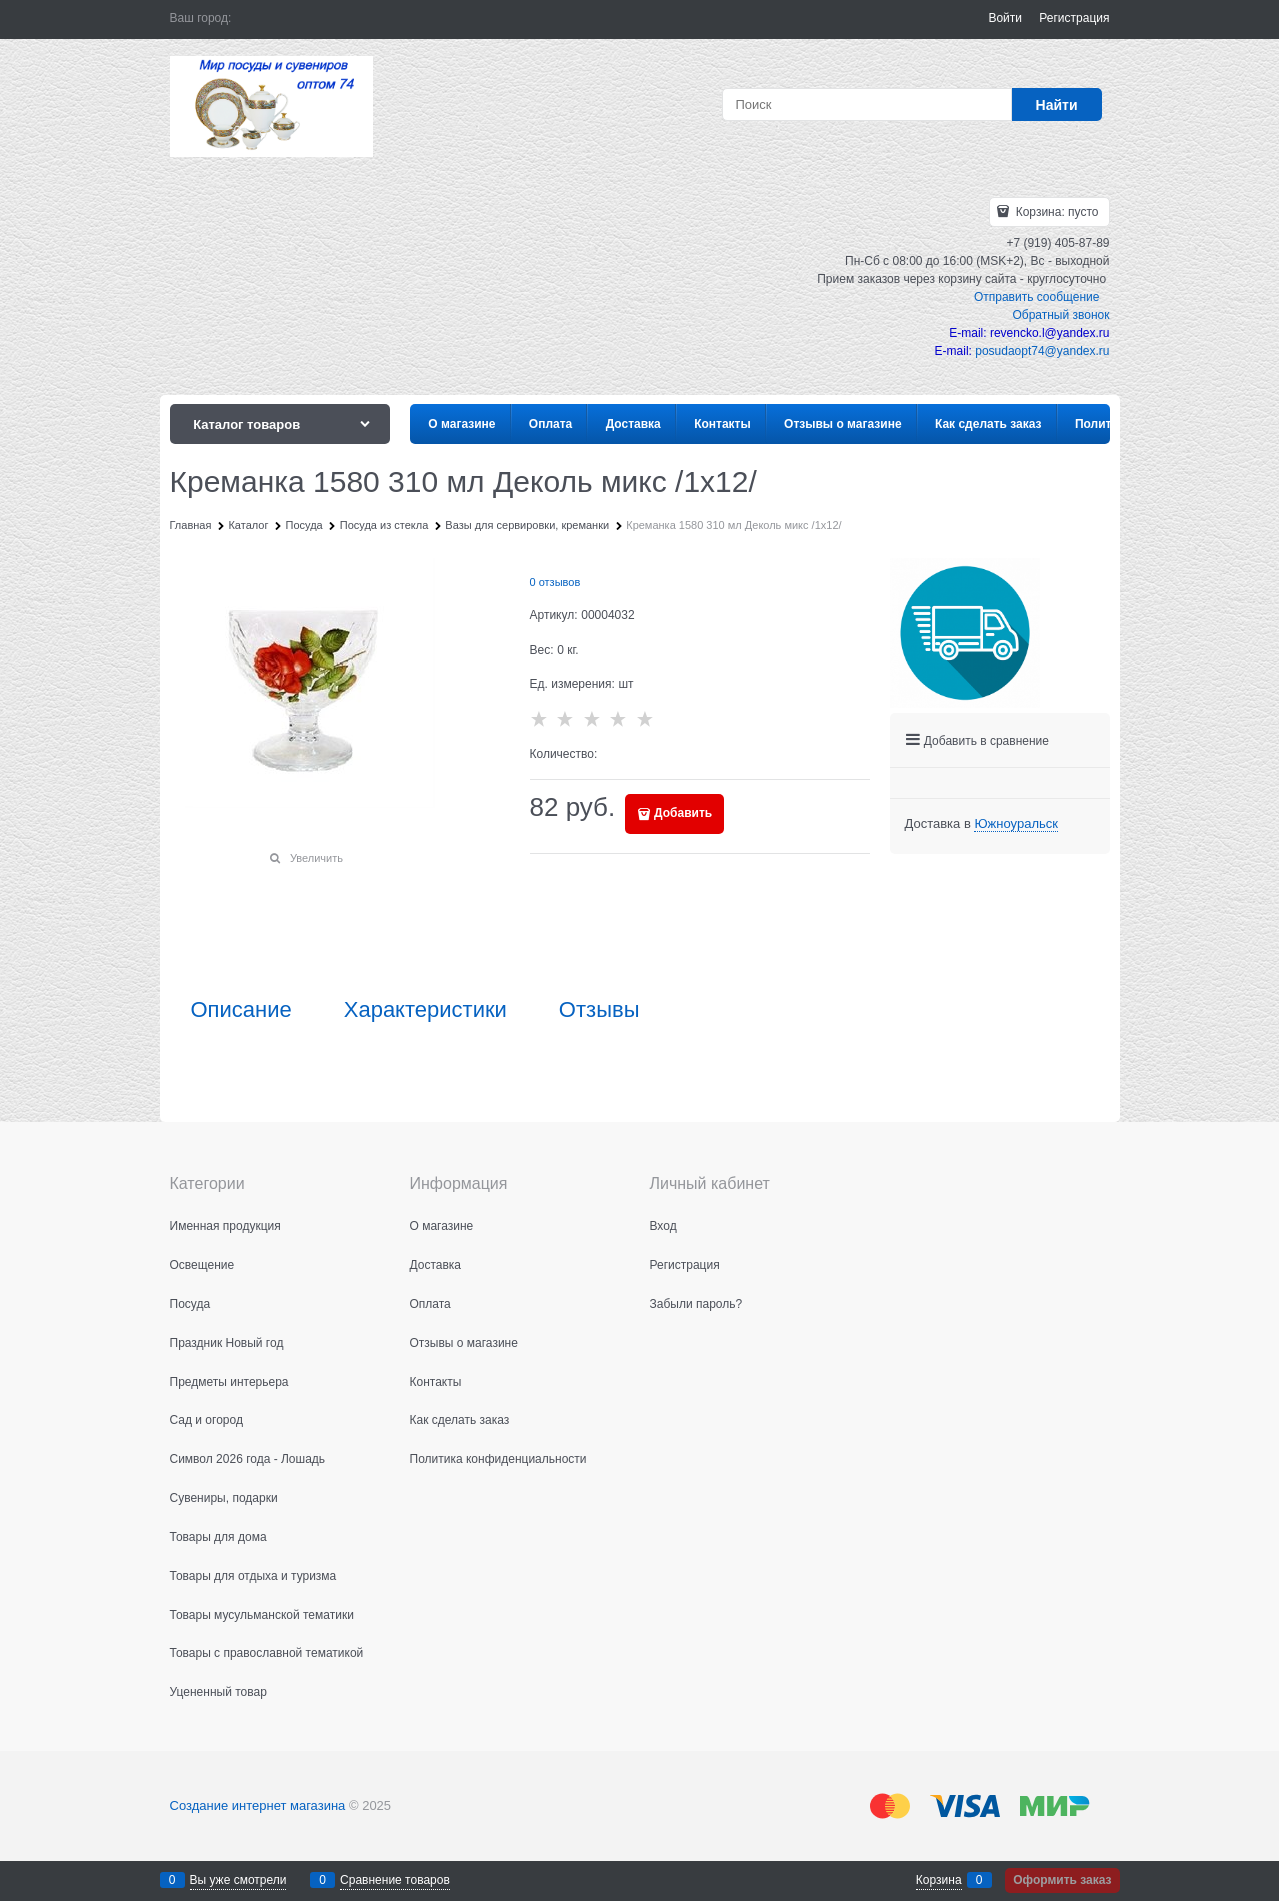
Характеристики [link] (425, 1010)
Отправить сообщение (1037, 297)
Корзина (939, 1880)
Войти (1005, 18)
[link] (1015, 824)
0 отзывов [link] (555, 582)
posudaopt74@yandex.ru (1042, 351)
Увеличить (316, 858)
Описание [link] (241, 1010)
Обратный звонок (1060, 315)
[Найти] (1057, 104)
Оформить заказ (1062, 1880)
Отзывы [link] (599, 1010)
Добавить (683, 813)
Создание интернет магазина (258, 1805)
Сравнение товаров (395, 1880)
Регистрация (1074, 18)
